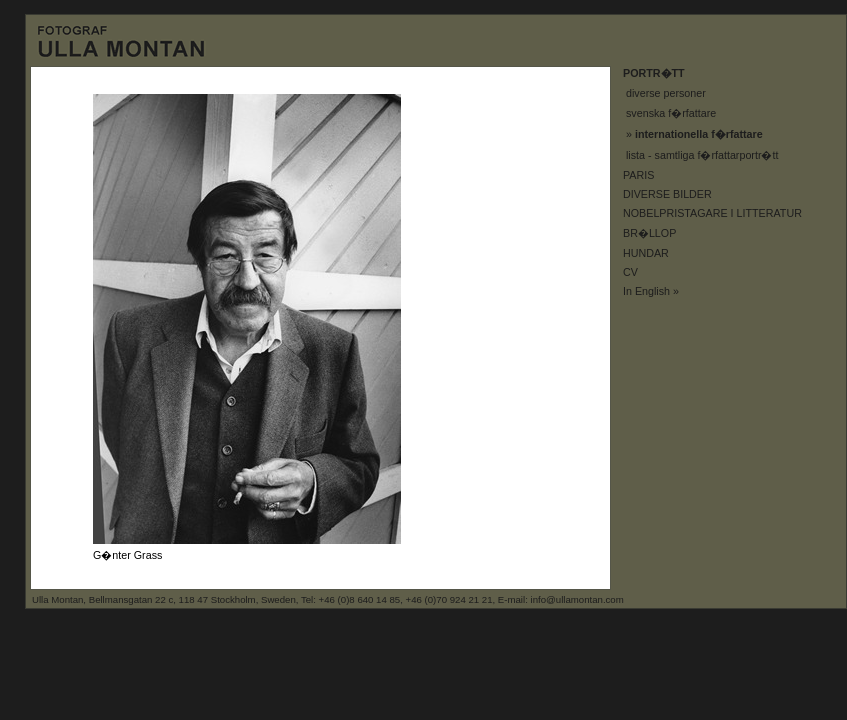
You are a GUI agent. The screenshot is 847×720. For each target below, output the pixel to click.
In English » (651, 291)
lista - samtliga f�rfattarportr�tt (702, 155)
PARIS (638, 175)
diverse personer (666, 93)
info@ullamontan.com (577, 599)
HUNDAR (646, 253)
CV (630, 272)
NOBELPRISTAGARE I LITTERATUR (712, 213)
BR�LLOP (649, 233)
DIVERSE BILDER (667, 194)
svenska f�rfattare (671, 113)
